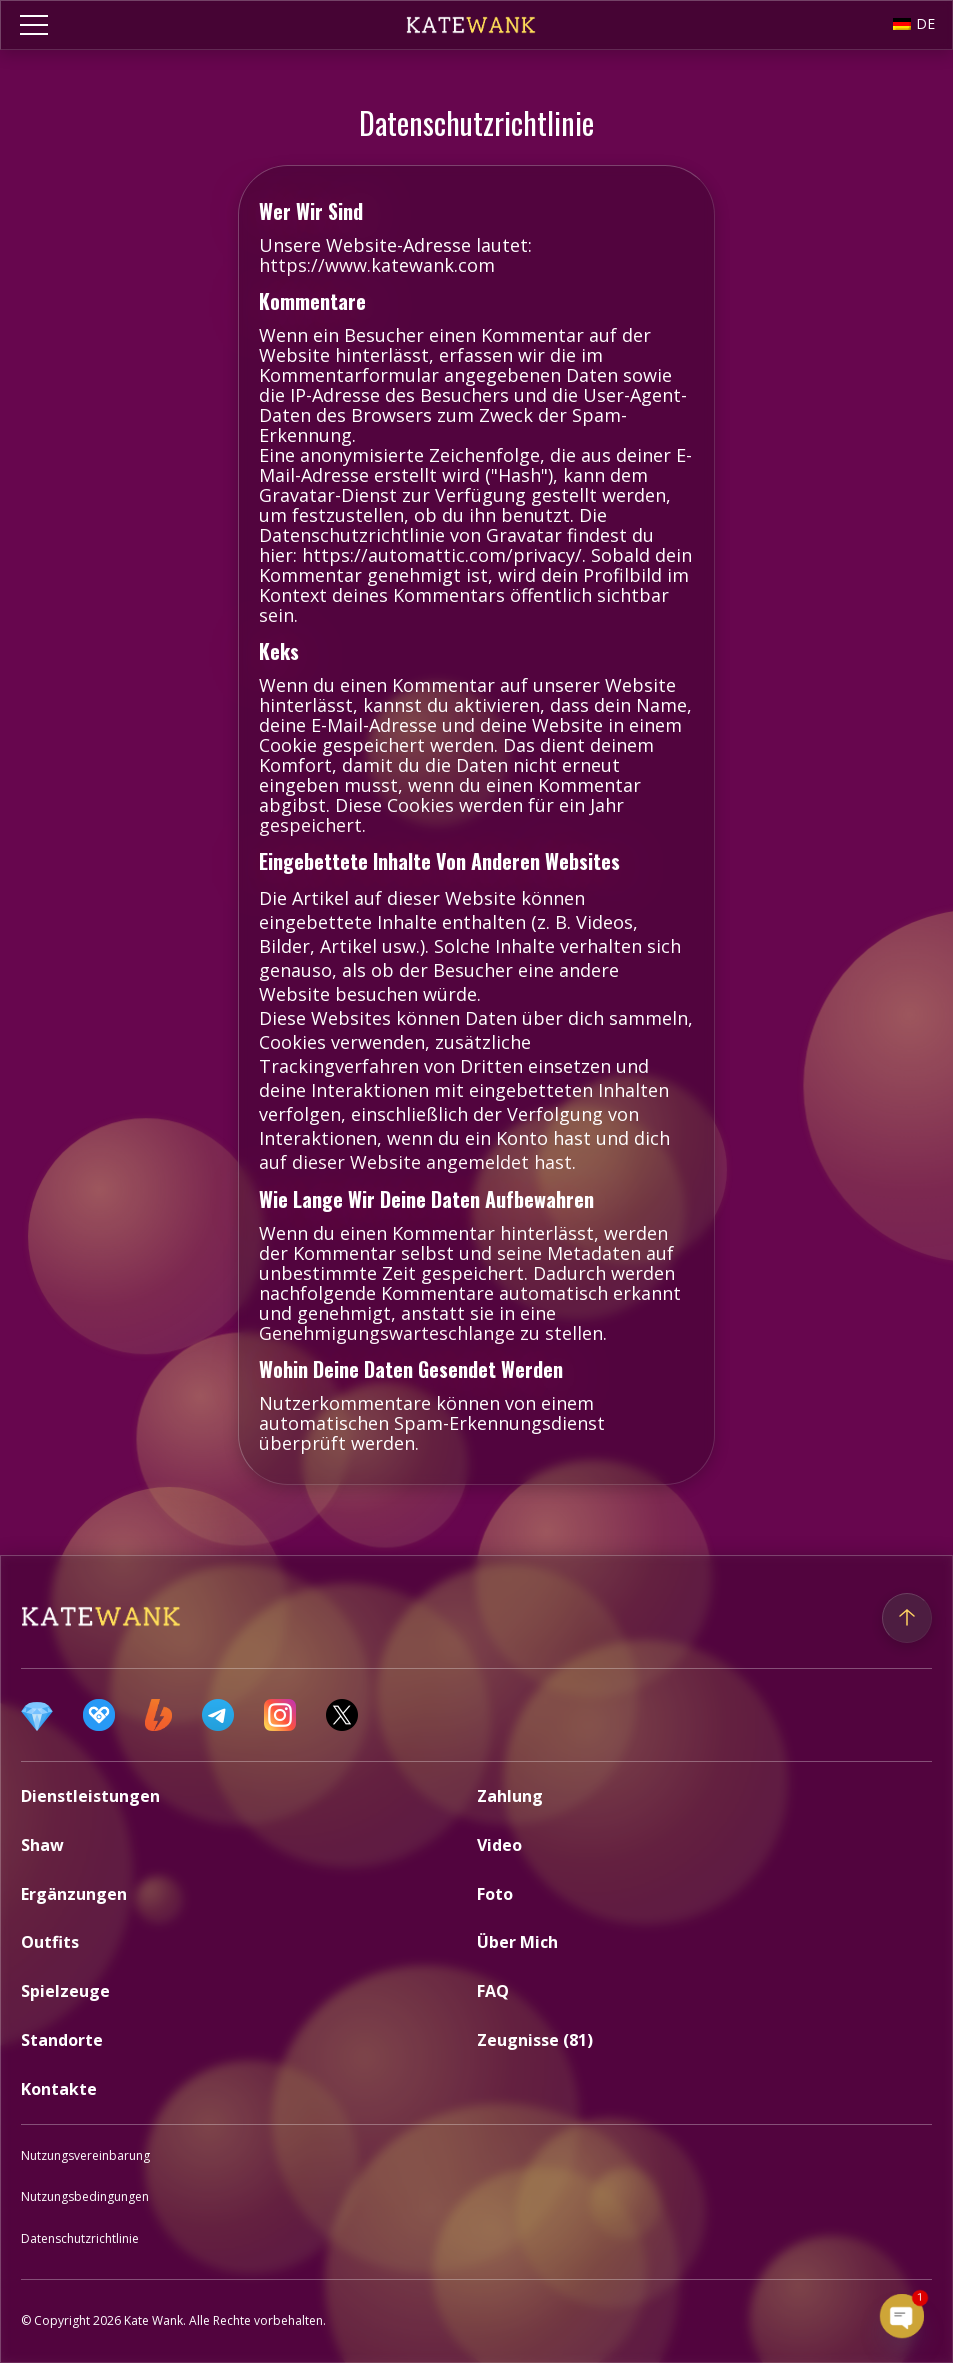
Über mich (517, 1942)
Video (499, 1845)
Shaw (42, 1845)
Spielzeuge (65, 1991)
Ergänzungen (74, 1894)
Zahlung (510, 1796)
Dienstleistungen (90, 1796)
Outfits (50, 1942)
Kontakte (59, 2089)
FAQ (493, 1991)
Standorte (62, 2040)
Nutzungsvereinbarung (85, 2155)
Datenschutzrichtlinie (80, 2238)
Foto (495, 1894)
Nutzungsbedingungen (85, 2196)
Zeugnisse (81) (535, 2040)
